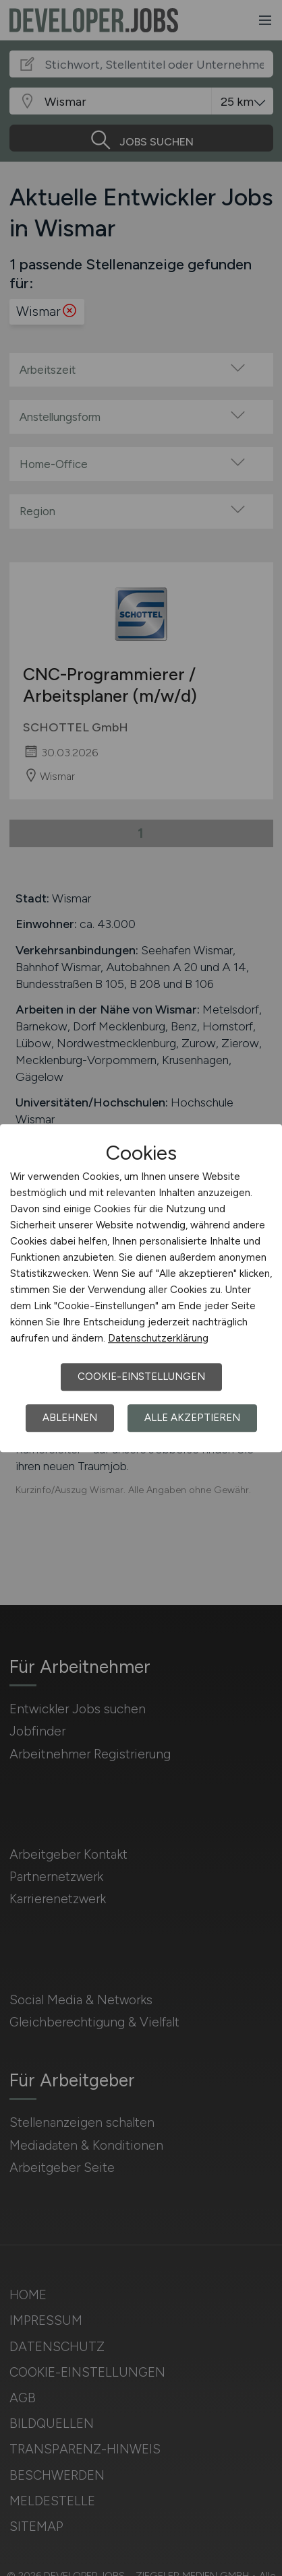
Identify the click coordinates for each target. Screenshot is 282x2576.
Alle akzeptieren (192, 1418)
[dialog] (141, 1288)
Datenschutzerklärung (158, 1338)
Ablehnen (70, 1418)
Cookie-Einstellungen (141, 1376)
